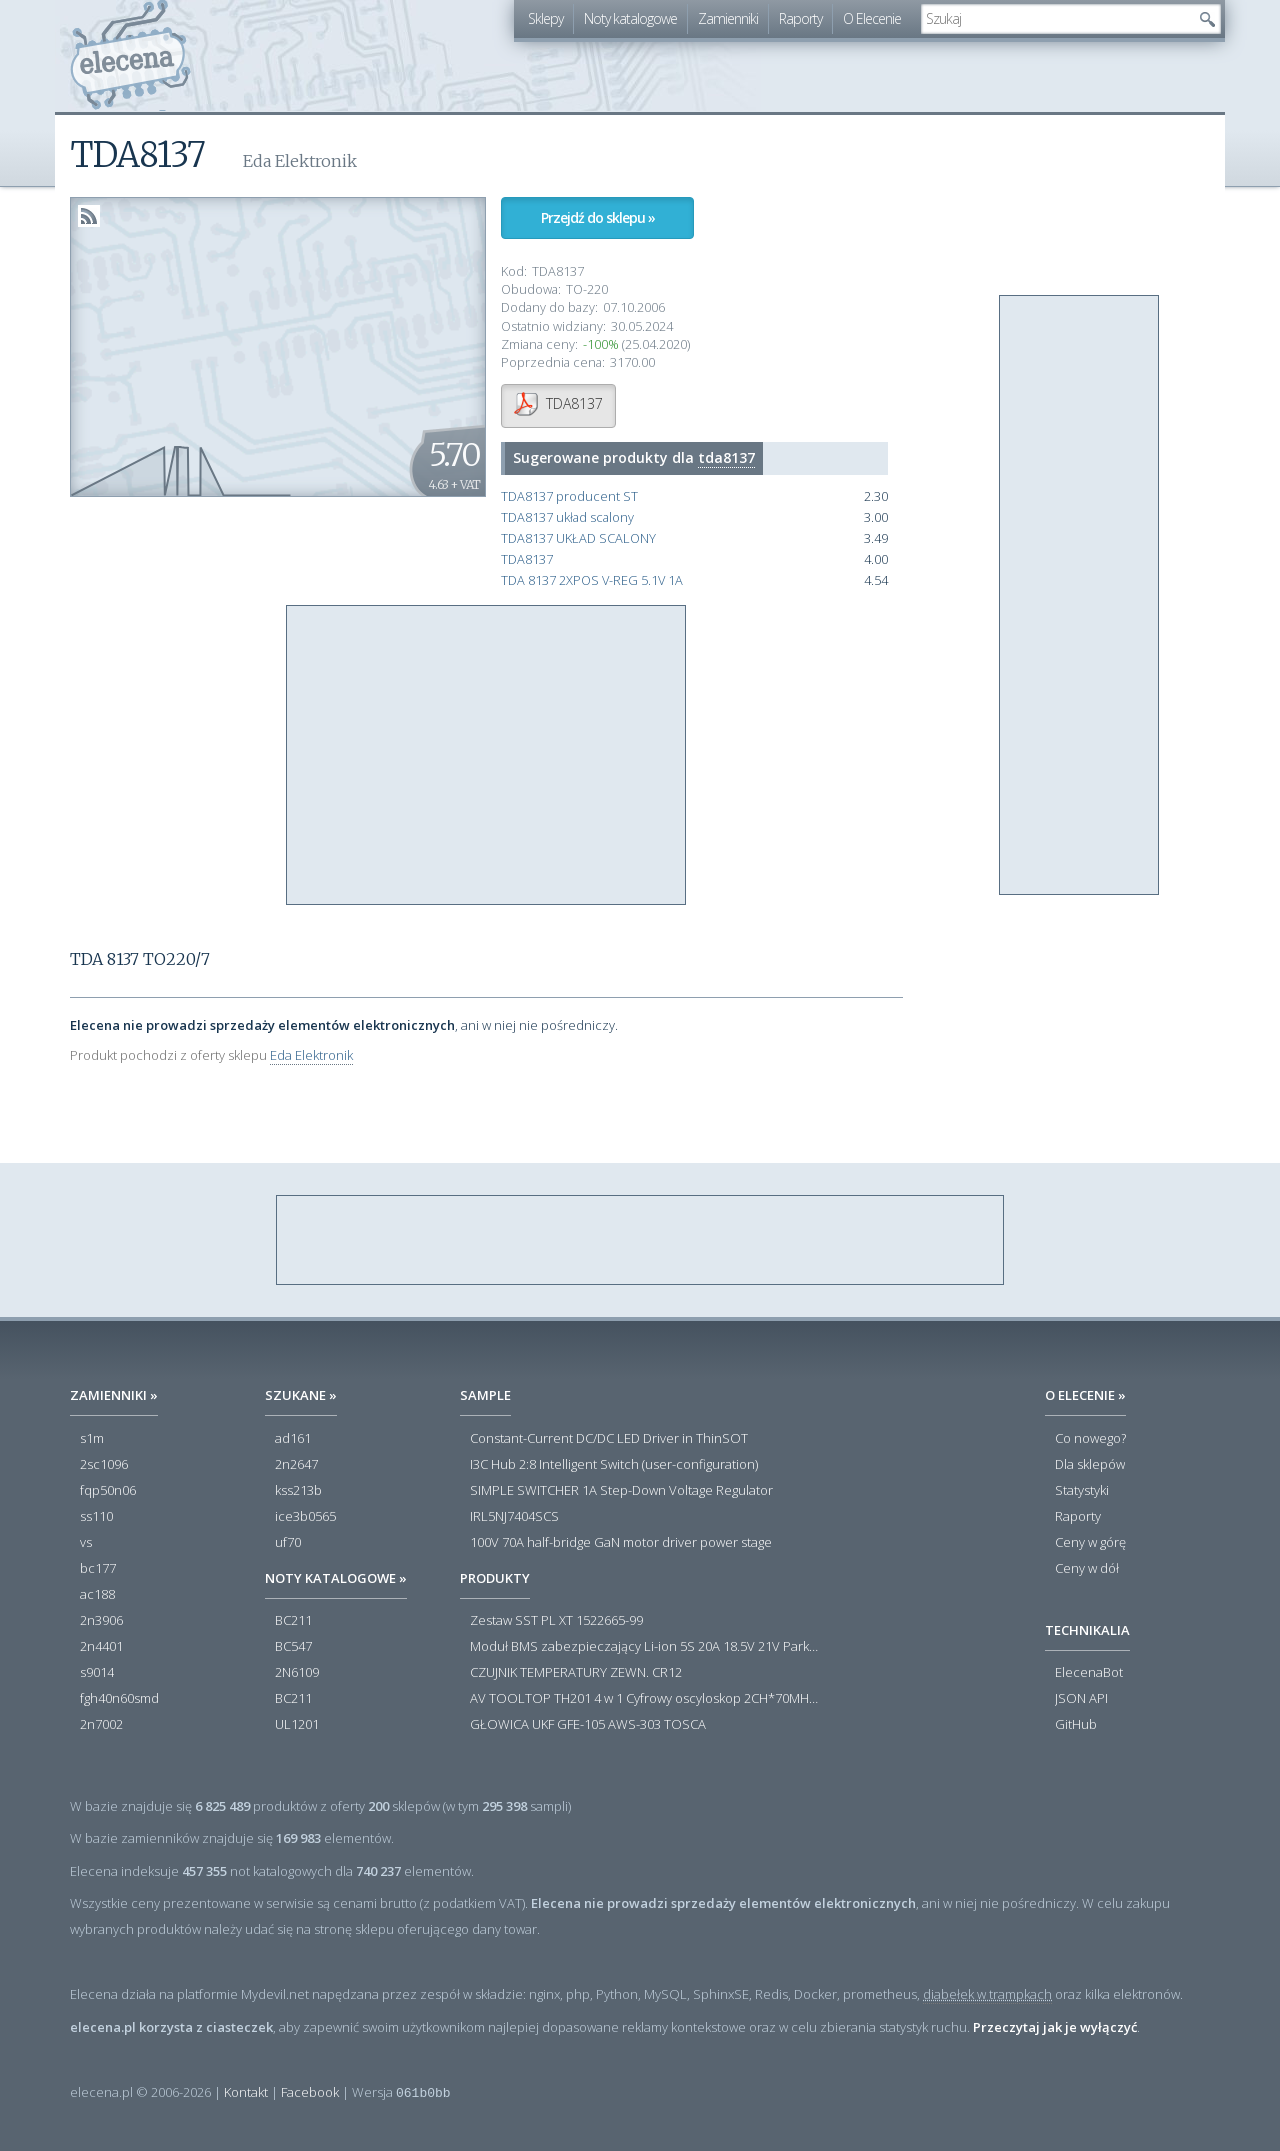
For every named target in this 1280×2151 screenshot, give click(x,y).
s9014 (97, 1673)
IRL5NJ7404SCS (514, 1517)
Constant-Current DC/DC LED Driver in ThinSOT (609, 1439)
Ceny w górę (1090, 1543)
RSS (89, 216)
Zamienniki (728, 18)
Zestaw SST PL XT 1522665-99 (556, 1621)
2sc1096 (104, 1465)
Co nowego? (1090, 1439)
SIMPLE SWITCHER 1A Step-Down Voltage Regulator (621, 1491)
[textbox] (1056, 19)
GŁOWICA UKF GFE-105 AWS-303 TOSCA (588, 1725)
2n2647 (296, 1465)
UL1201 (297, 1725)
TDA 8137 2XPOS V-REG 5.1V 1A (592, 580)
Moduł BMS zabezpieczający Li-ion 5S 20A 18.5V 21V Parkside (645, 1647)
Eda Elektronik (311, 1055)
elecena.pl (130, 55)
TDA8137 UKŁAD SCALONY (578, 538)
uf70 (288, 1543)
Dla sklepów (1090, 1465)
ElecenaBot (1089, 1673)
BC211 (293, 1621)
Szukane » (301, 1395)
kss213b (298, 1491)
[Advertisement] (487, 756)
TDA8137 (527, 559)
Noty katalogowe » (336, 1578)
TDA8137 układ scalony (567, 517)
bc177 (98, 1569)
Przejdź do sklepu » (598, 217)
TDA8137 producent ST (569, 496)
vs (86, 1543)
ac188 (97, 1595)
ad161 (293, 1439)
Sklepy (545, 18)
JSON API (1081, 1699)
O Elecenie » (1085, 1395)
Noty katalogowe (630, 18)
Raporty (800, 18)
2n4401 (101, 1647)
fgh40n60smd (119, 1699)
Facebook (310, 2092)
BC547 (293, 1647)
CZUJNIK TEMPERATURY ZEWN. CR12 (576, 1673)
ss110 (96, 1517)
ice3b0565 (305, 1517)
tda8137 (726, 457)
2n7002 (101, 1725)
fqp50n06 (108, 1491)
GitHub (1076, 1725)
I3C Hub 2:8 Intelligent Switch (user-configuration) (614, 1465)
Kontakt (246, 2092)
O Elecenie (872, 18)
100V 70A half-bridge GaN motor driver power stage (621, 1543)
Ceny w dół (1087, 1569)
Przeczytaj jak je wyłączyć (1055, 2027)
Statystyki (1082, 1491)
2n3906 (101, 1621)
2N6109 (297, 1673)
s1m (92, 1439)
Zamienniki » (114, 1395)
